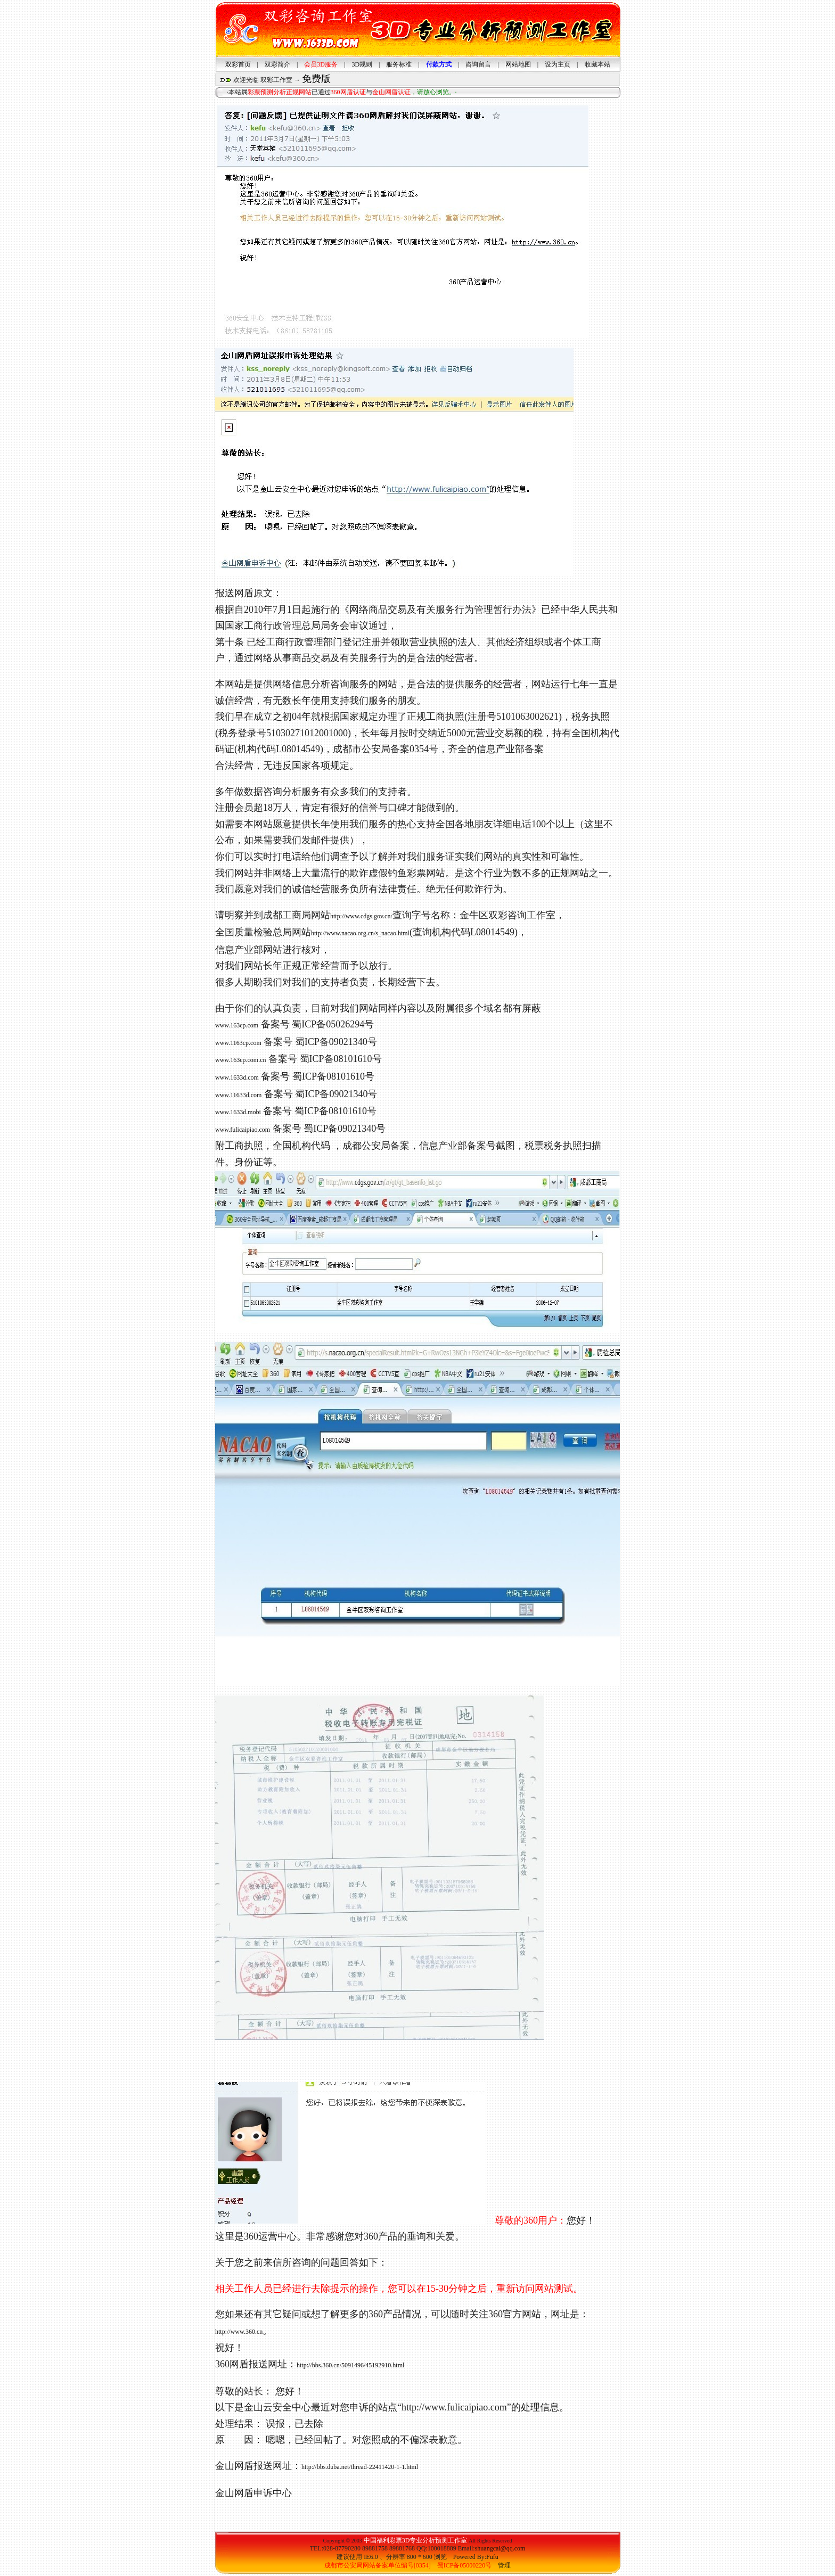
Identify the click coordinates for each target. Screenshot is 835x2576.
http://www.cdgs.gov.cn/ (361, 916)
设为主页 (557, 64)
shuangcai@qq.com (500, 2548)
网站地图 (518, 64)
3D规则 (361, 64)
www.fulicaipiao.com (242, 1129)
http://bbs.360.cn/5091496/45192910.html (350, 2365)
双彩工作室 (276, 80)
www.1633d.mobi (238, 1112)
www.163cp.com (236, 1025)
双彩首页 (238, 64)
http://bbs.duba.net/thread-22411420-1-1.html (359, 2467)
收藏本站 (597, 64)
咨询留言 (478, 64)
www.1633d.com (237, 1077)
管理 (504, 2565)
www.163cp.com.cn (240, 1060)
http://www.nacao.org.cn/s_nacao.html (360, 933)
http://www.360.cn (239, 2331)
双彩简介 (277, 64)
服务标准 (399, 64)
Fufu (492, 2557)
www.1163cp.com (238, 1043)
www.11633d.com (238, 1095)
